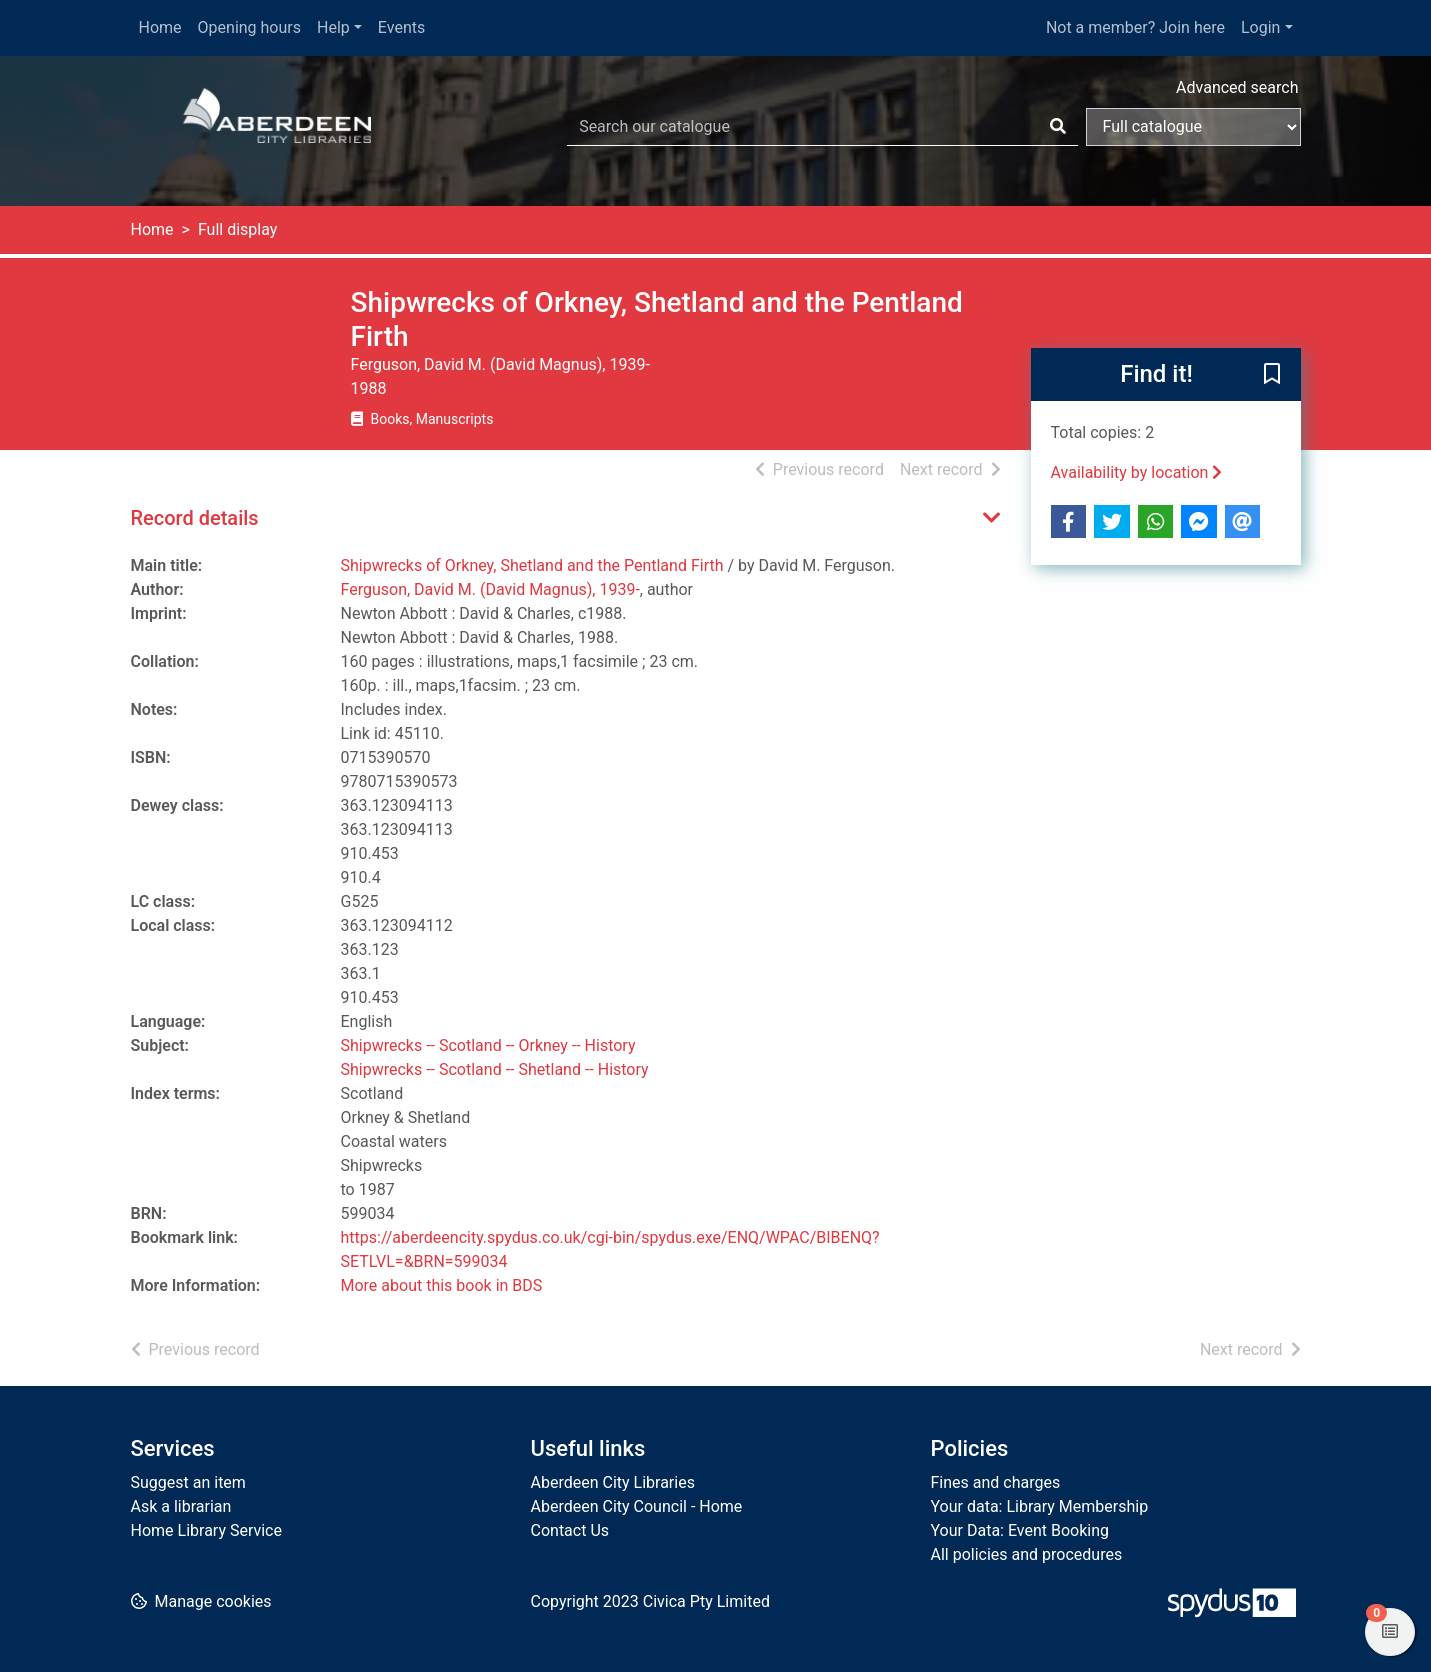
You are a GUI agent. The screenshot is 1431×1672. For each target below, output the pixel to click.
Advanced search (1237, 87)
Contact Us (570, 1530)
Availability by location (1137, 472)
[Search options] (1193, 127)
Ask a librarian (181, 1506)
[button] (1272, 376)
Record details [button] (195, 518)
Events (401, 27)
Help (333, 27)
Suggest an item (188, 1482)
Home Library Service (206, 1530)
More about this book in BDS (442, 1285)
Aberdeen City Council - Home (637, 1506)
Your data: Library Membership (1040, 1506)
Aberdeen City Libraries (613, 1482)
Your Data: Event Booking (1020, 1530)
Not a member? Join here (1135, 27)
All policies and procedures (1027, 1554)
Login (1260, 27)
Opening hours (249, 27)
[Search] (1058, 127)
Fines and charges (996, 1482)
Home (160, 27)
